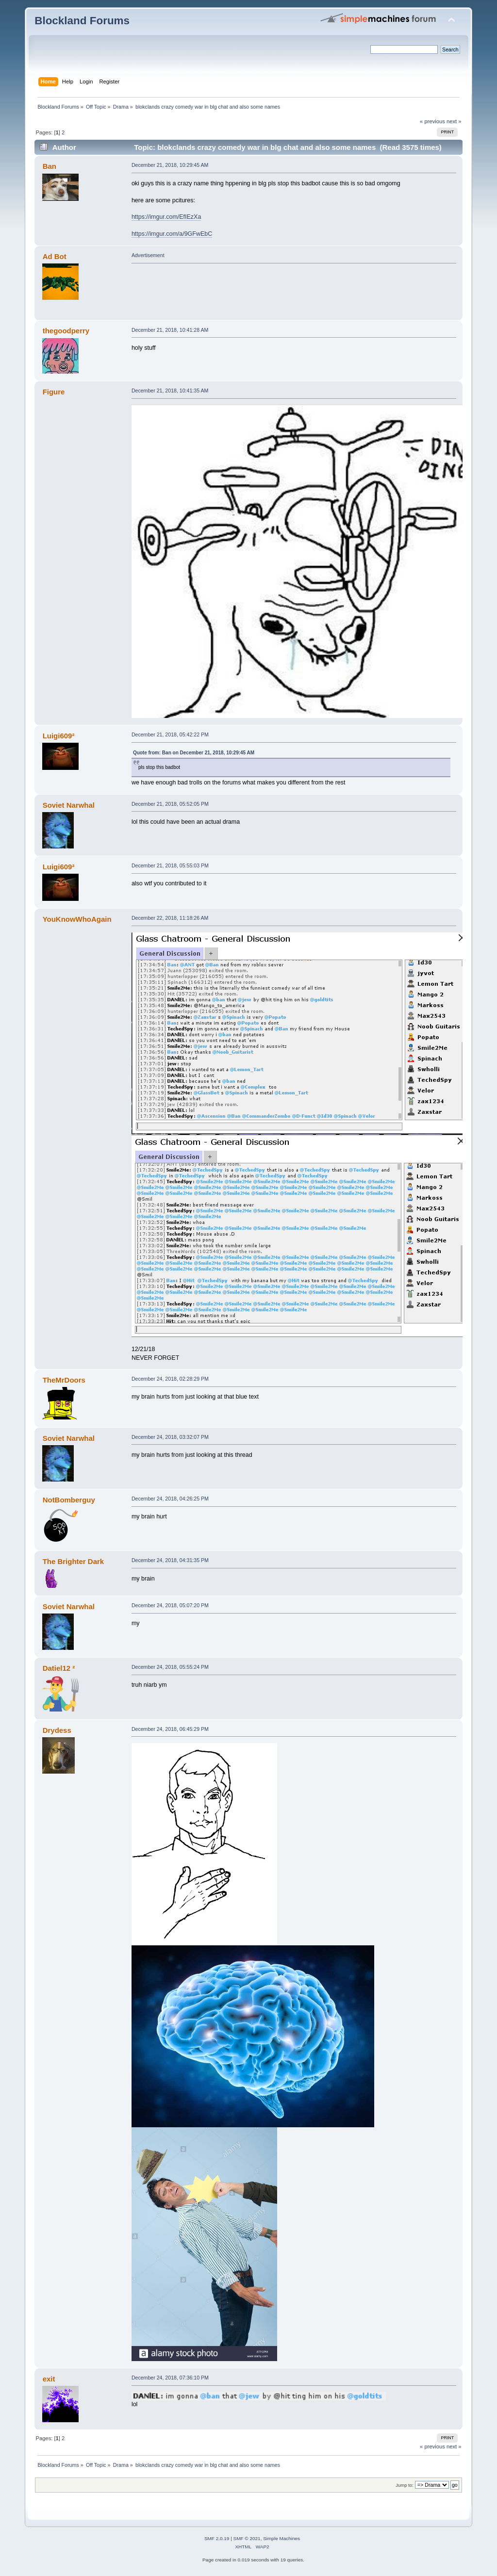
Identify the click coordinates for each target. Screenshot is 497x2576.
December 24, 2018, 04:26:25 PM (170, 1498)
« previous (432, 121)
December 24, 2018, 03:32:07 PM (170, 1437)
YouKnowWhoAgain (77, 919)
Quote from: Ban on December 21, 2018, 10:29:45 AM (193, 752)
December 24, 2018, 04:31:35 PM (170, 1560)
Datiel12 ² (59, 1668)
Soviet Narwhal (69, 805)
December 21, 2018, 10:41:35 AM (170, 390)
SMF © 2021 (247, 2538)
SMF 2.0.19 (217, 2538)
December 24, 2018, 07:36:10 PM (170, 2377)
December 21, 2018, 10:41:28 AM (170, 330)
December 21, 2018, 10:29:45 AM (170, 165)
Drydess (57, 1730)
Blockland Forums (82, 21)
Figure (54, 392)
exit (49, 2379)
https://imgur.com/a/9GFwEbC (172, 233)
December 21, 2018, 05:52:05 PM (170, 804)
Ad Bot (54, 256)
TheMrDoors (64, 1380)
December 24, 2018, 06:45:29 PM (170, 1729)
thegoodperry (66, 330)
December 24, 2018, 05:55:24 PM (170, 1667)
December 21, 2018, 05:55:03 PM (170, 865)
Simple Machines (281, 2538)
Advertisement (148, 255)
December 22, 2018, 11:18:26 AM (170, 918)
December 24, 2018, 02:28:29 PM (170, 1379)
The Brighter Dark (73, 1561)
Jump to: (405, 2485)
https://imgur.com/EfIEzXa (166, 216)
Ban (49, 166)
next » (454, 121)
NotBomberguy (69, 1500)
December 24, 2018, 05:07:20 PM (170, 1605)
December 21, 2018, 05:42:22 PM (170, 734)
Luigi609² (59, 736)
